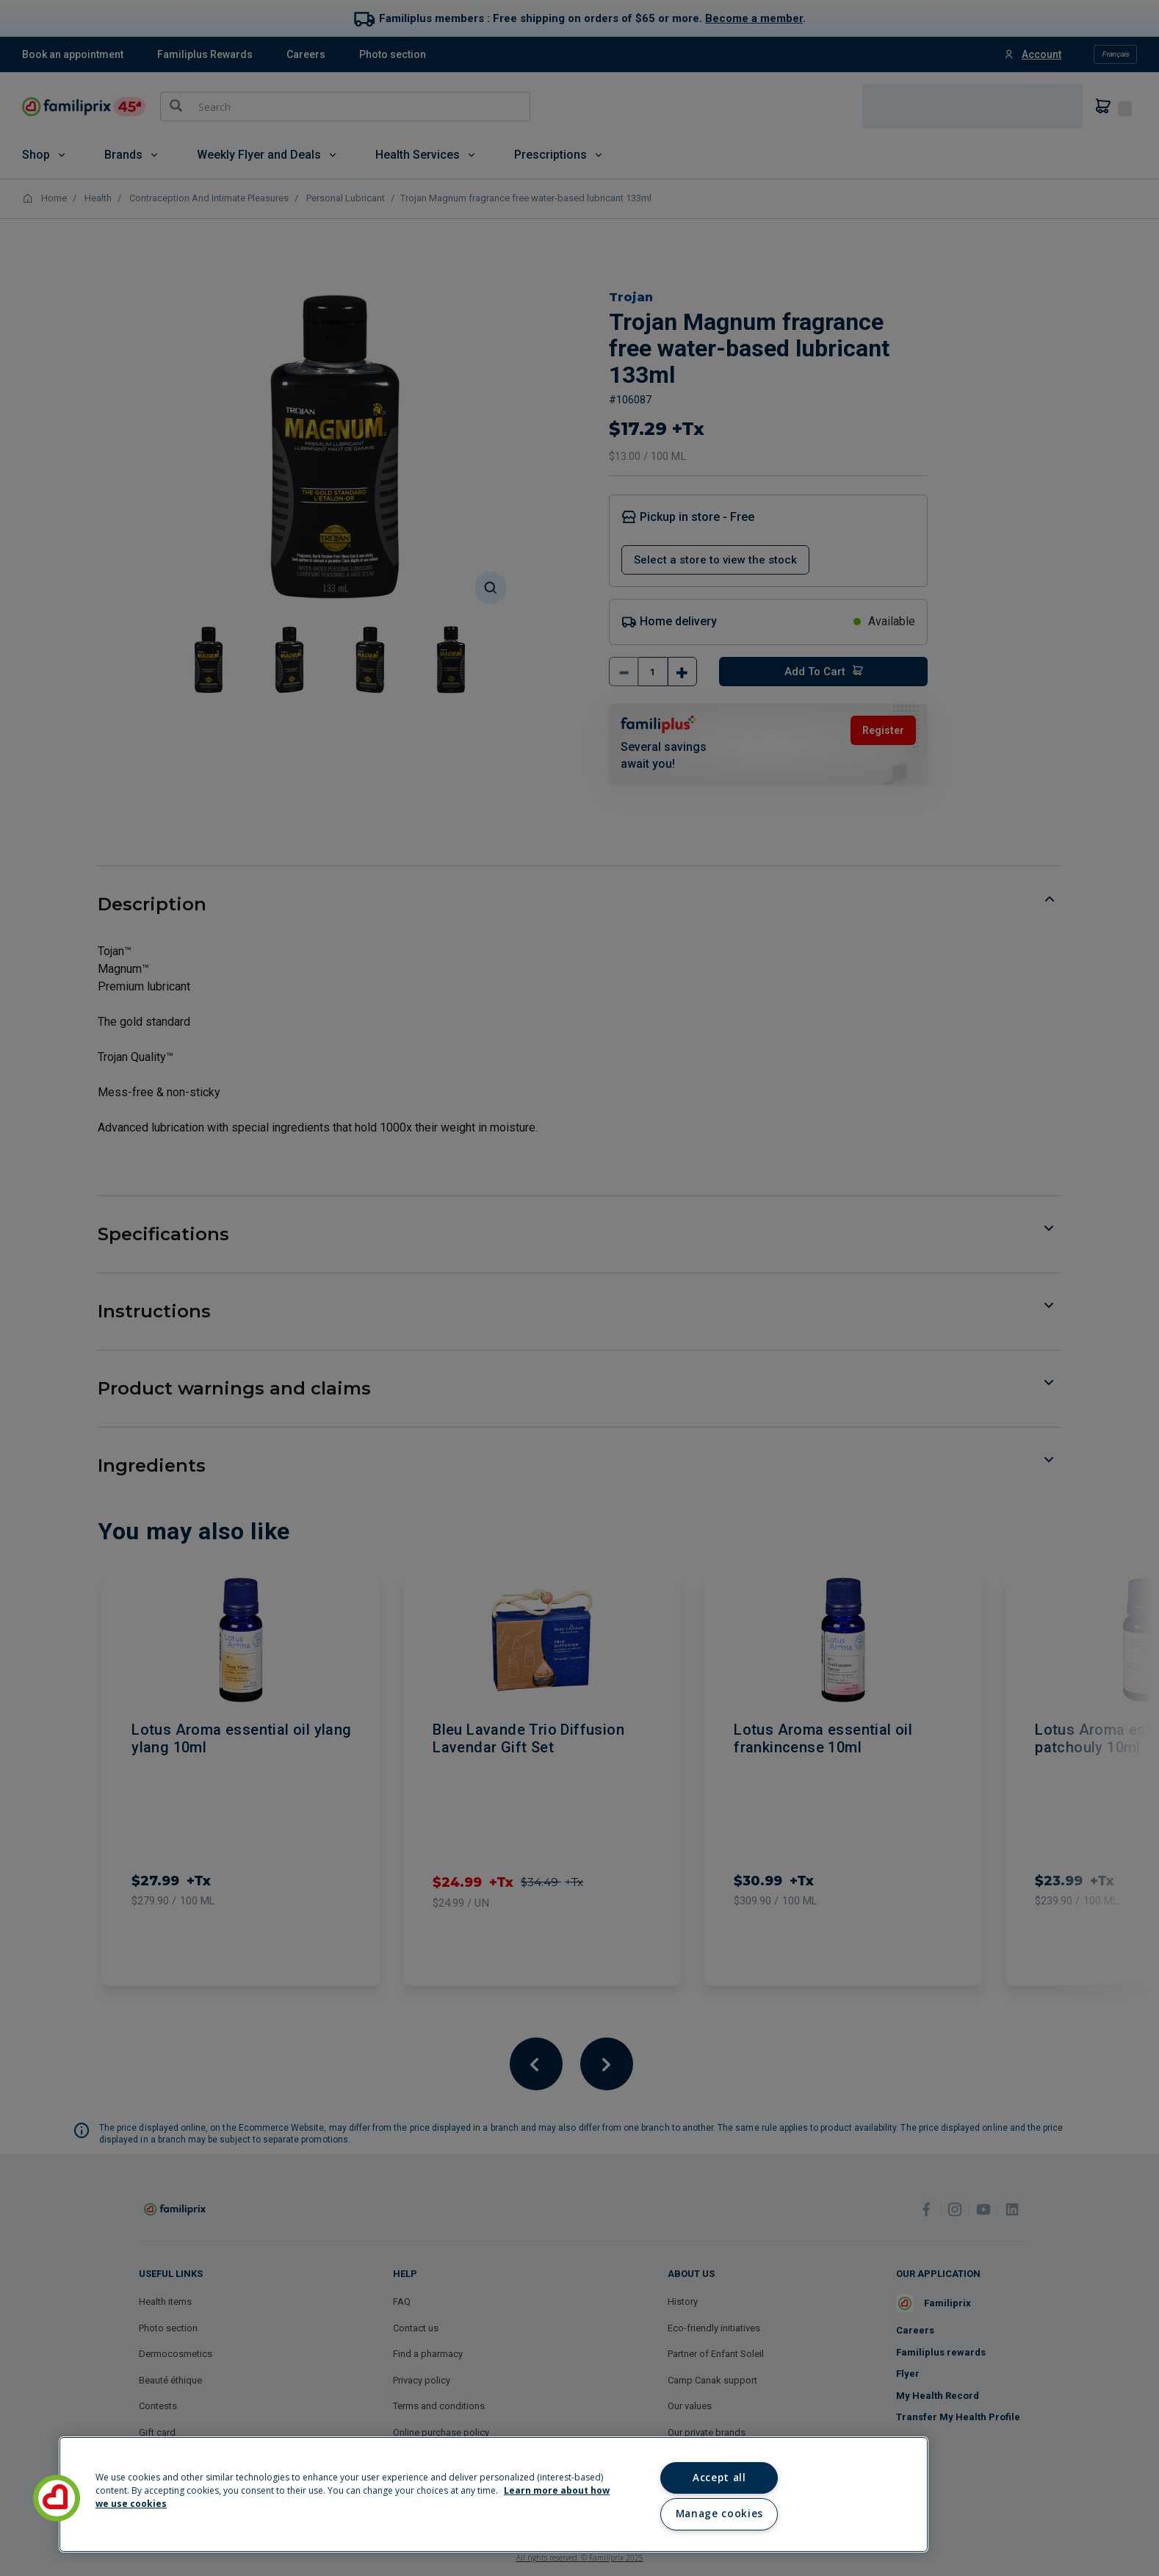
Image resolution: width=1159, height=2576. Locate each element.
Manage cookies (719, 2513)
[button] (56, 2498)
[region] (493, 2494)
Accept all (719, 2477)
